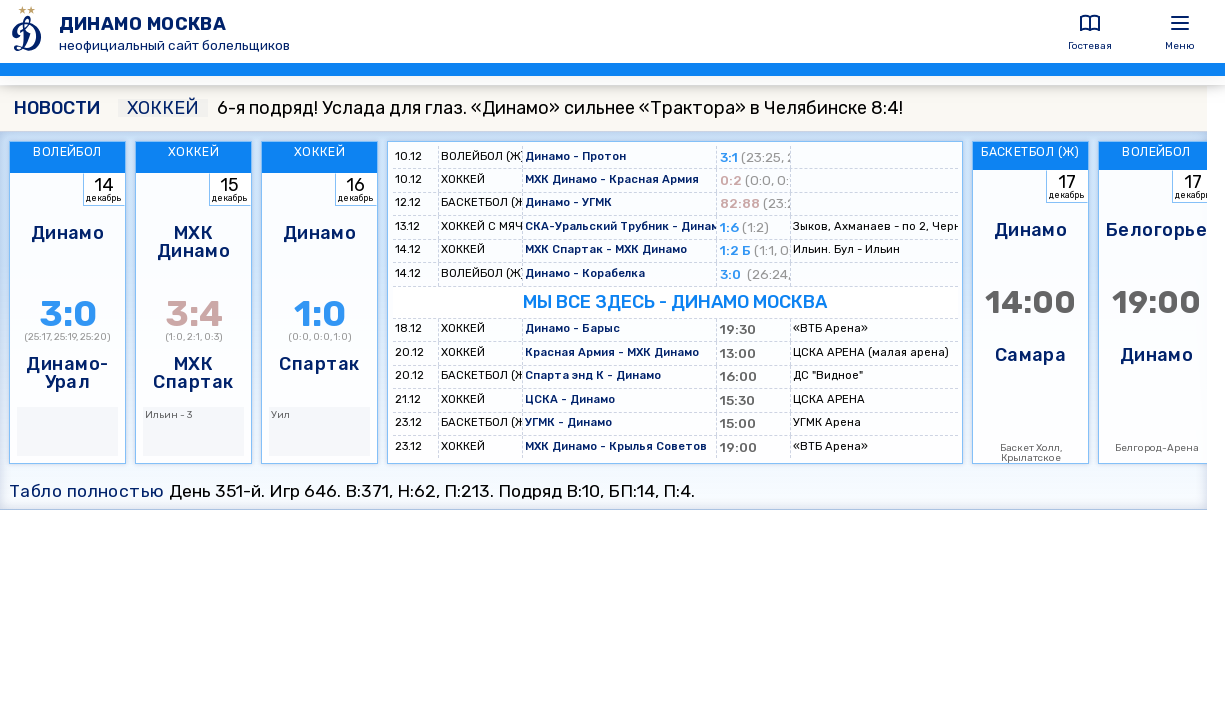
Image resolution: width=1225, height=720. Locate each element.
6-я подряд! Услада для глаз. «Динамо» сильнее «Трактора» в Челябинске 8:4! (510, 108)
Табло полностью (87, 491)
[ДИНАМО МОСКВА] (29, 31)
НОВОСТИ (57, 108)
